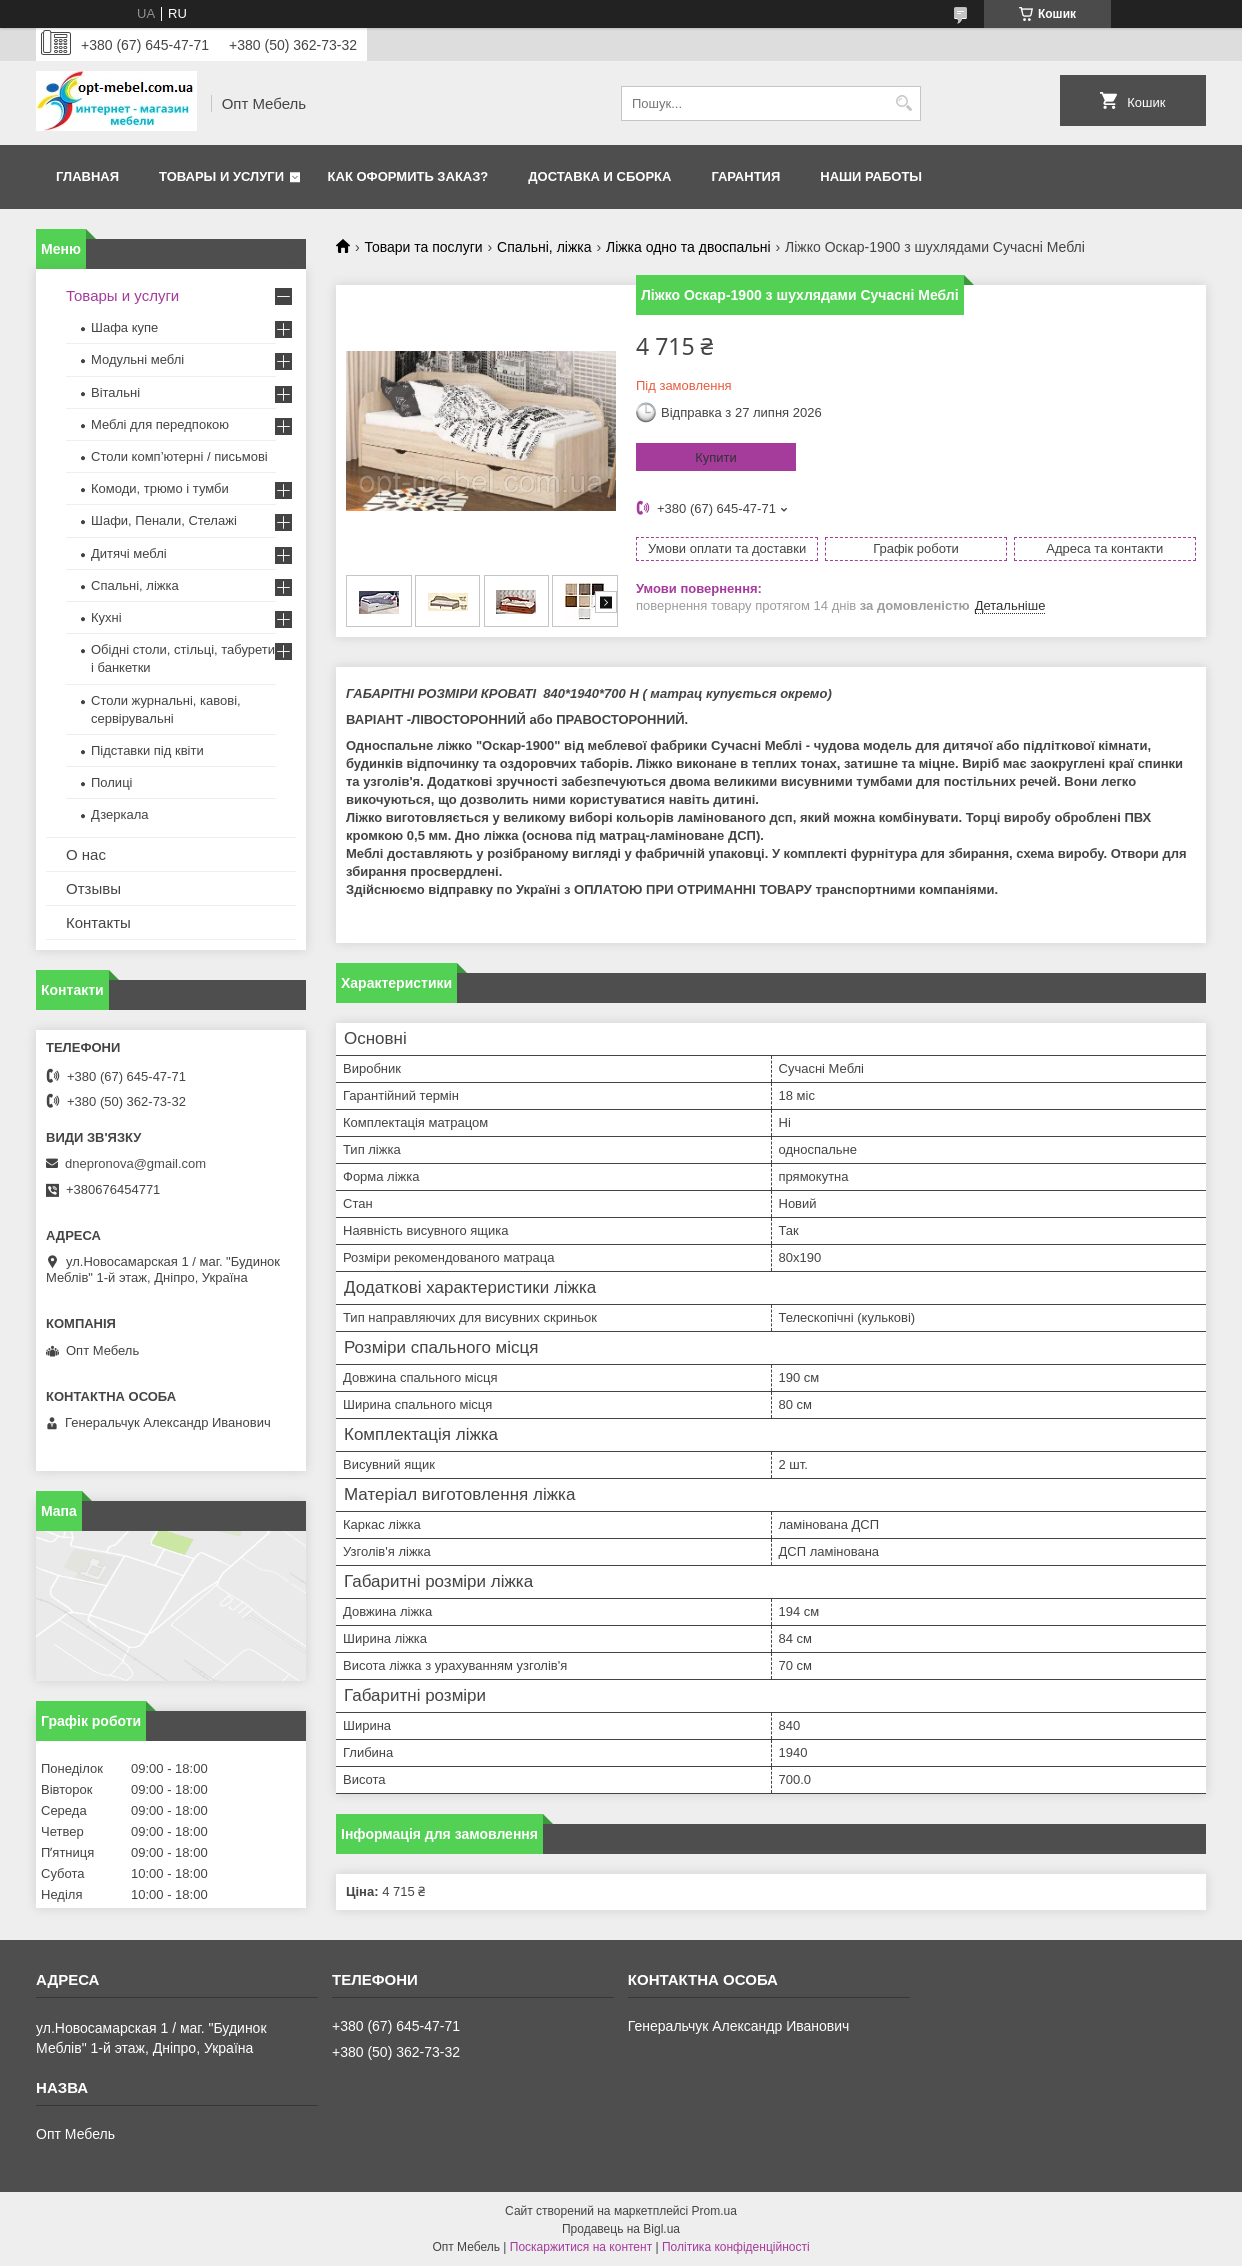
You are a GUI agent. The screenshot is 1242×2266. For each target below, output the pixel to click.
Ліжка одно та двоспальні (688, 247)
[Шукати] (903, 103)
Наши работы (871, 176)
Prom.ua (714, 2211)
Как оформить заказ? (408, 176)
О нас (86, 854)
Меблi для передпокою (160, 424)
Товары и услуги (221, 176)
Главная (87, 176)
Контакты (98, 922)
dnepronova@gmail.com (135, 1163)
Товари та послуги (423, 247)
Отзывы (93, 888)
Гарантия (745, 176)
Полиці (111, 782)
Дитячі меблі (129, 553)
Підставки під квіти (147, 750)
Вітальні (115, 392)
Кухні (106, 617)
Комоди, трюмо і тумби (160, 488)
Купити (716, 457)
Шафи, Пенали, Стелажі (164, 520)
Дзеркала (120, 814)
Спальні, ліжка (544, 247)
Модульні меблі (137, 359)
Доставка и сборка (599, 176)
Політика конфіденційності (736, 2247)
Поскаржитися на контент (581, 2247)
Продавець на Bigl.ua (621, 2229)
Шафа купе (124, 327)
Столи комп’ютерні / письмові (179, 456)
